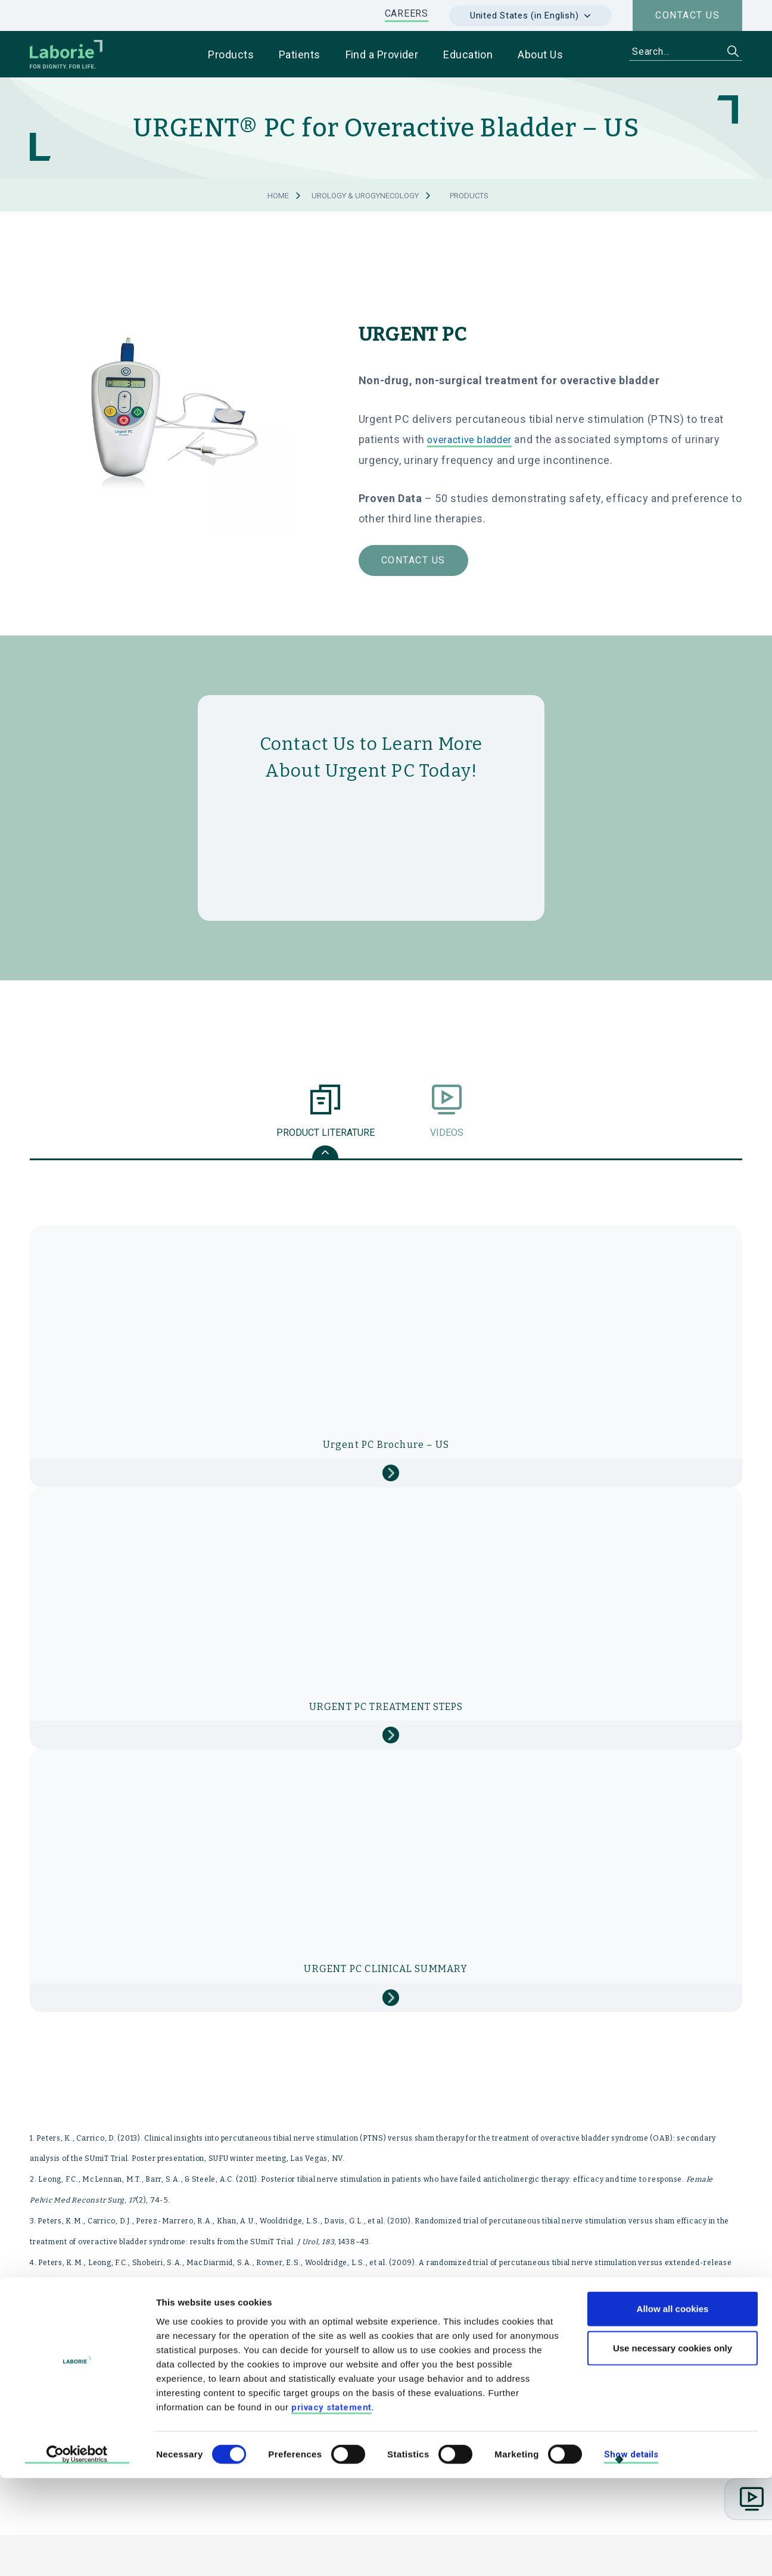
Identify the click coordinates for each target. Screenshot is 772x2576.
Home (278, 195)
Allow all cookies (673, 2406)
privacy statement (331, 2504)
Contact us (687, 15)
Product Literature (325, 1126)
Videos (446, 1126)
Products (469, 195)
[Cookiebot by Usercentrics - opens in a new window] (77, 2553)
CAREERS (406, 13)
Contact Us (413, 560)
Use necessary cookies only (672, 2446)
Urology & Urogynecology (365, 195)
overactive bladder (469, 440)
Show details (631, 2552)
